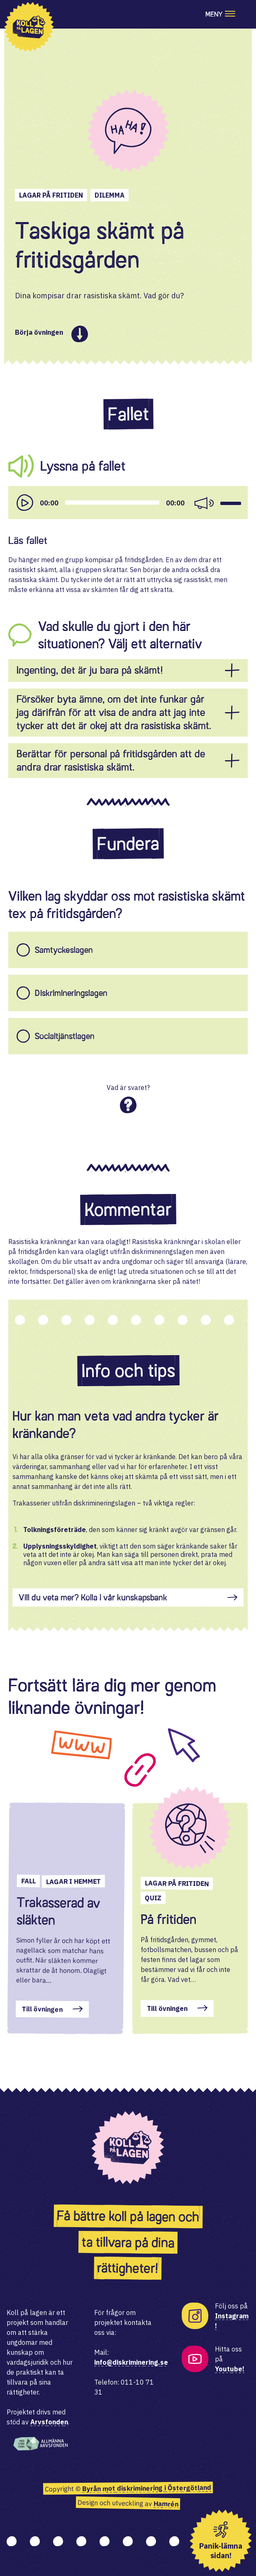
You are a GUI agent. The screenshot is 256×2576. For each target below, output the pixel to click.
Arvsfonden (49, 2422)
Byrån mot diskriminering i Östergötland (146, 2488)
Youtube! (229, 2369)
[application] (128, 502)
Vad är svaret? (128, 1087)
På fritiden (168, 1919)
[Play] (25, 502)
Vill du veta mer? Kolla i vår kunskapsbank (93, 1597)
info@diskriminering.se (131, 2362)
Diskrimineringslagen (71, 993)
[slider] (112, 502)
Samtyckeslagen (64, 950)
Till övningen (42, 2009)
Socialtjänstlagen (65, 1036)
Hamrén (166, 2503)
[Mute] (203, 502)
